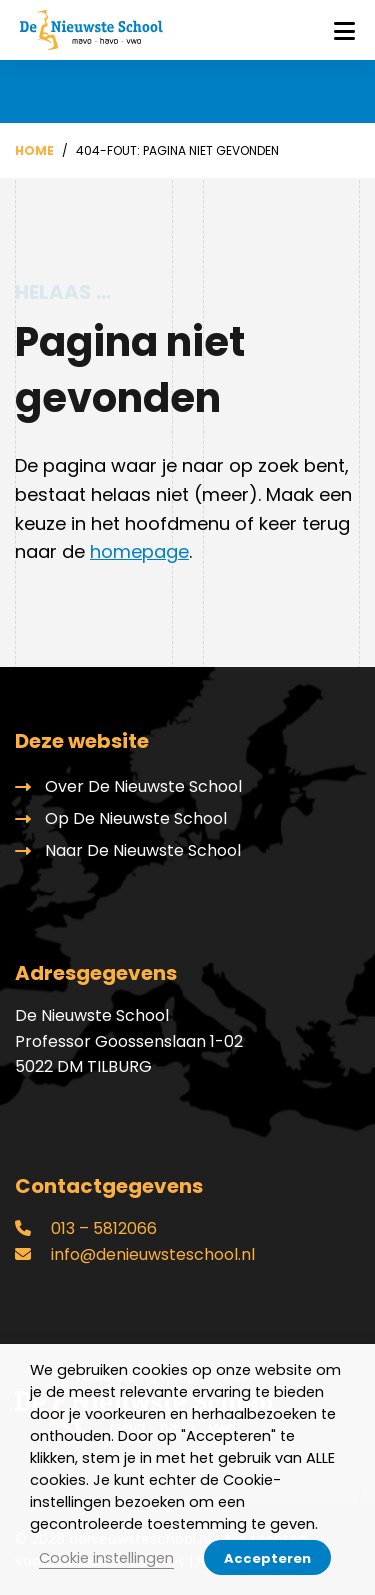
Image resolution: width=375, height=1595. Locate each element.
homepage (139, 551)
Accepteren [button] (267, 1558)
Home (34, 150)
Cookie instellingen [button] (106, 1558)
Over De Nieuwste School (143, 786)
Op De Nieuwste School (136, 818)
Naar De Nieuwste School (143, 850)
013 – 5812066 (86, 1228)
